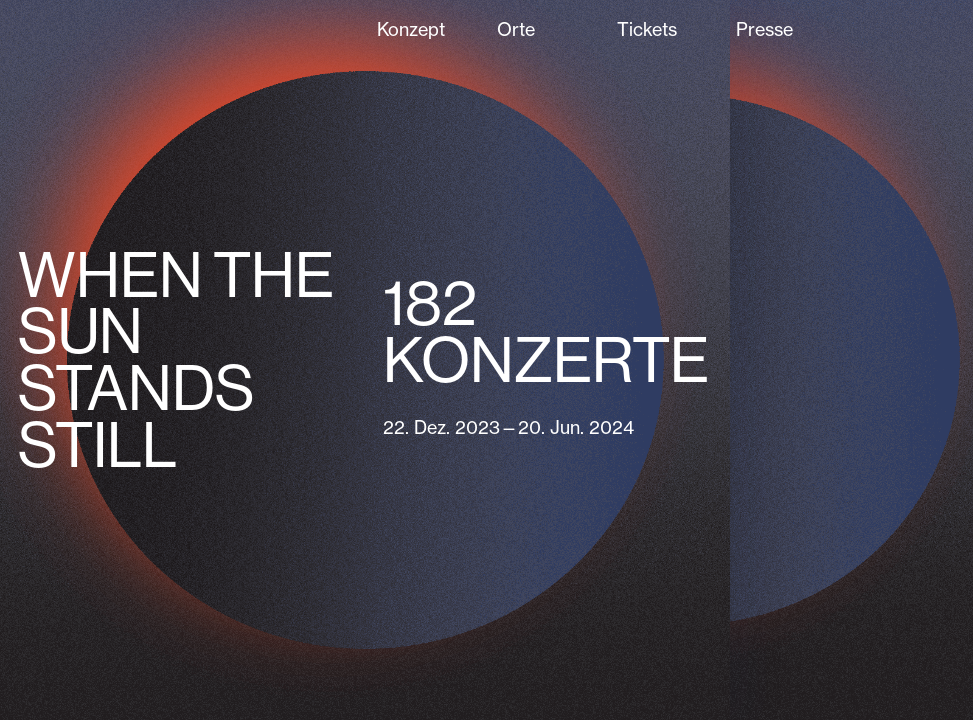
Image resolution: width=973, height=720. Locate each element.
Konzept (411, 29)
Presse (764, 29)
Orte (516, 29)
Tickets (647, 29)
